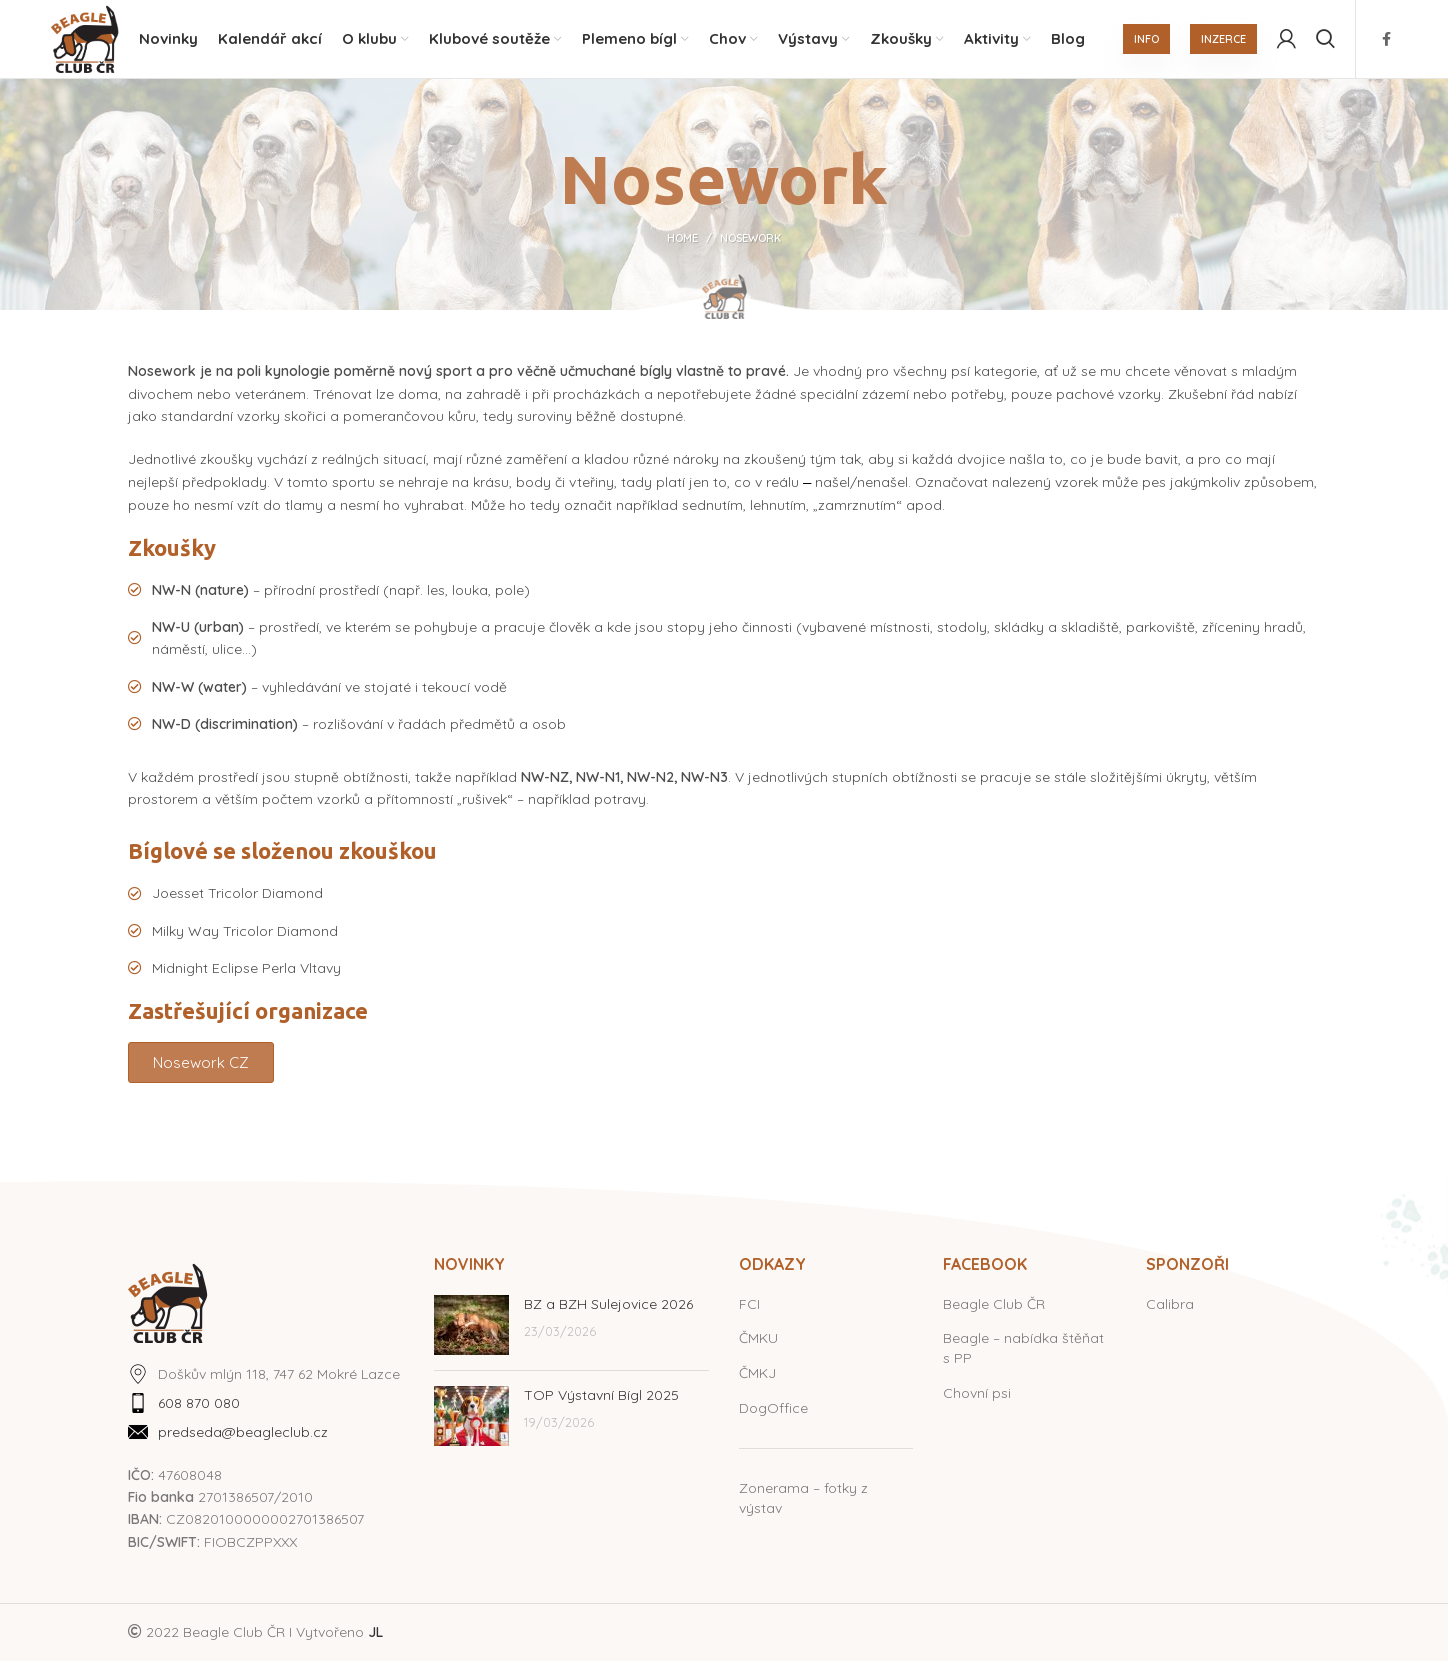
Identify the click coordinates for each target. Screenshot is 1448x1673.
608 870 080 (199, 1415)
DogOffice (773, 1420)
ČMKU (758, 1351)
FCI (749, 1316)
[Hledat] (1325, 45)
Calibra (1170, 1316)
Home (682, 251)
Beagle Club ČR (994, 1316)
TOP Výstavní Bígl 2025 (601, 1407)
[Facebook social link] (1386, 45)
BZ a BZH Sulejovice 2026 (608, 1316)
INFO (1146, 45)
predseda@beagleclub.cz (243, 1445)
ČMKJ (757, 1385)
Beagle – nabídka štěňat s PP (1023, 1361)
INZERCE (1223, 45)
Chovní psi (977, 1405)
